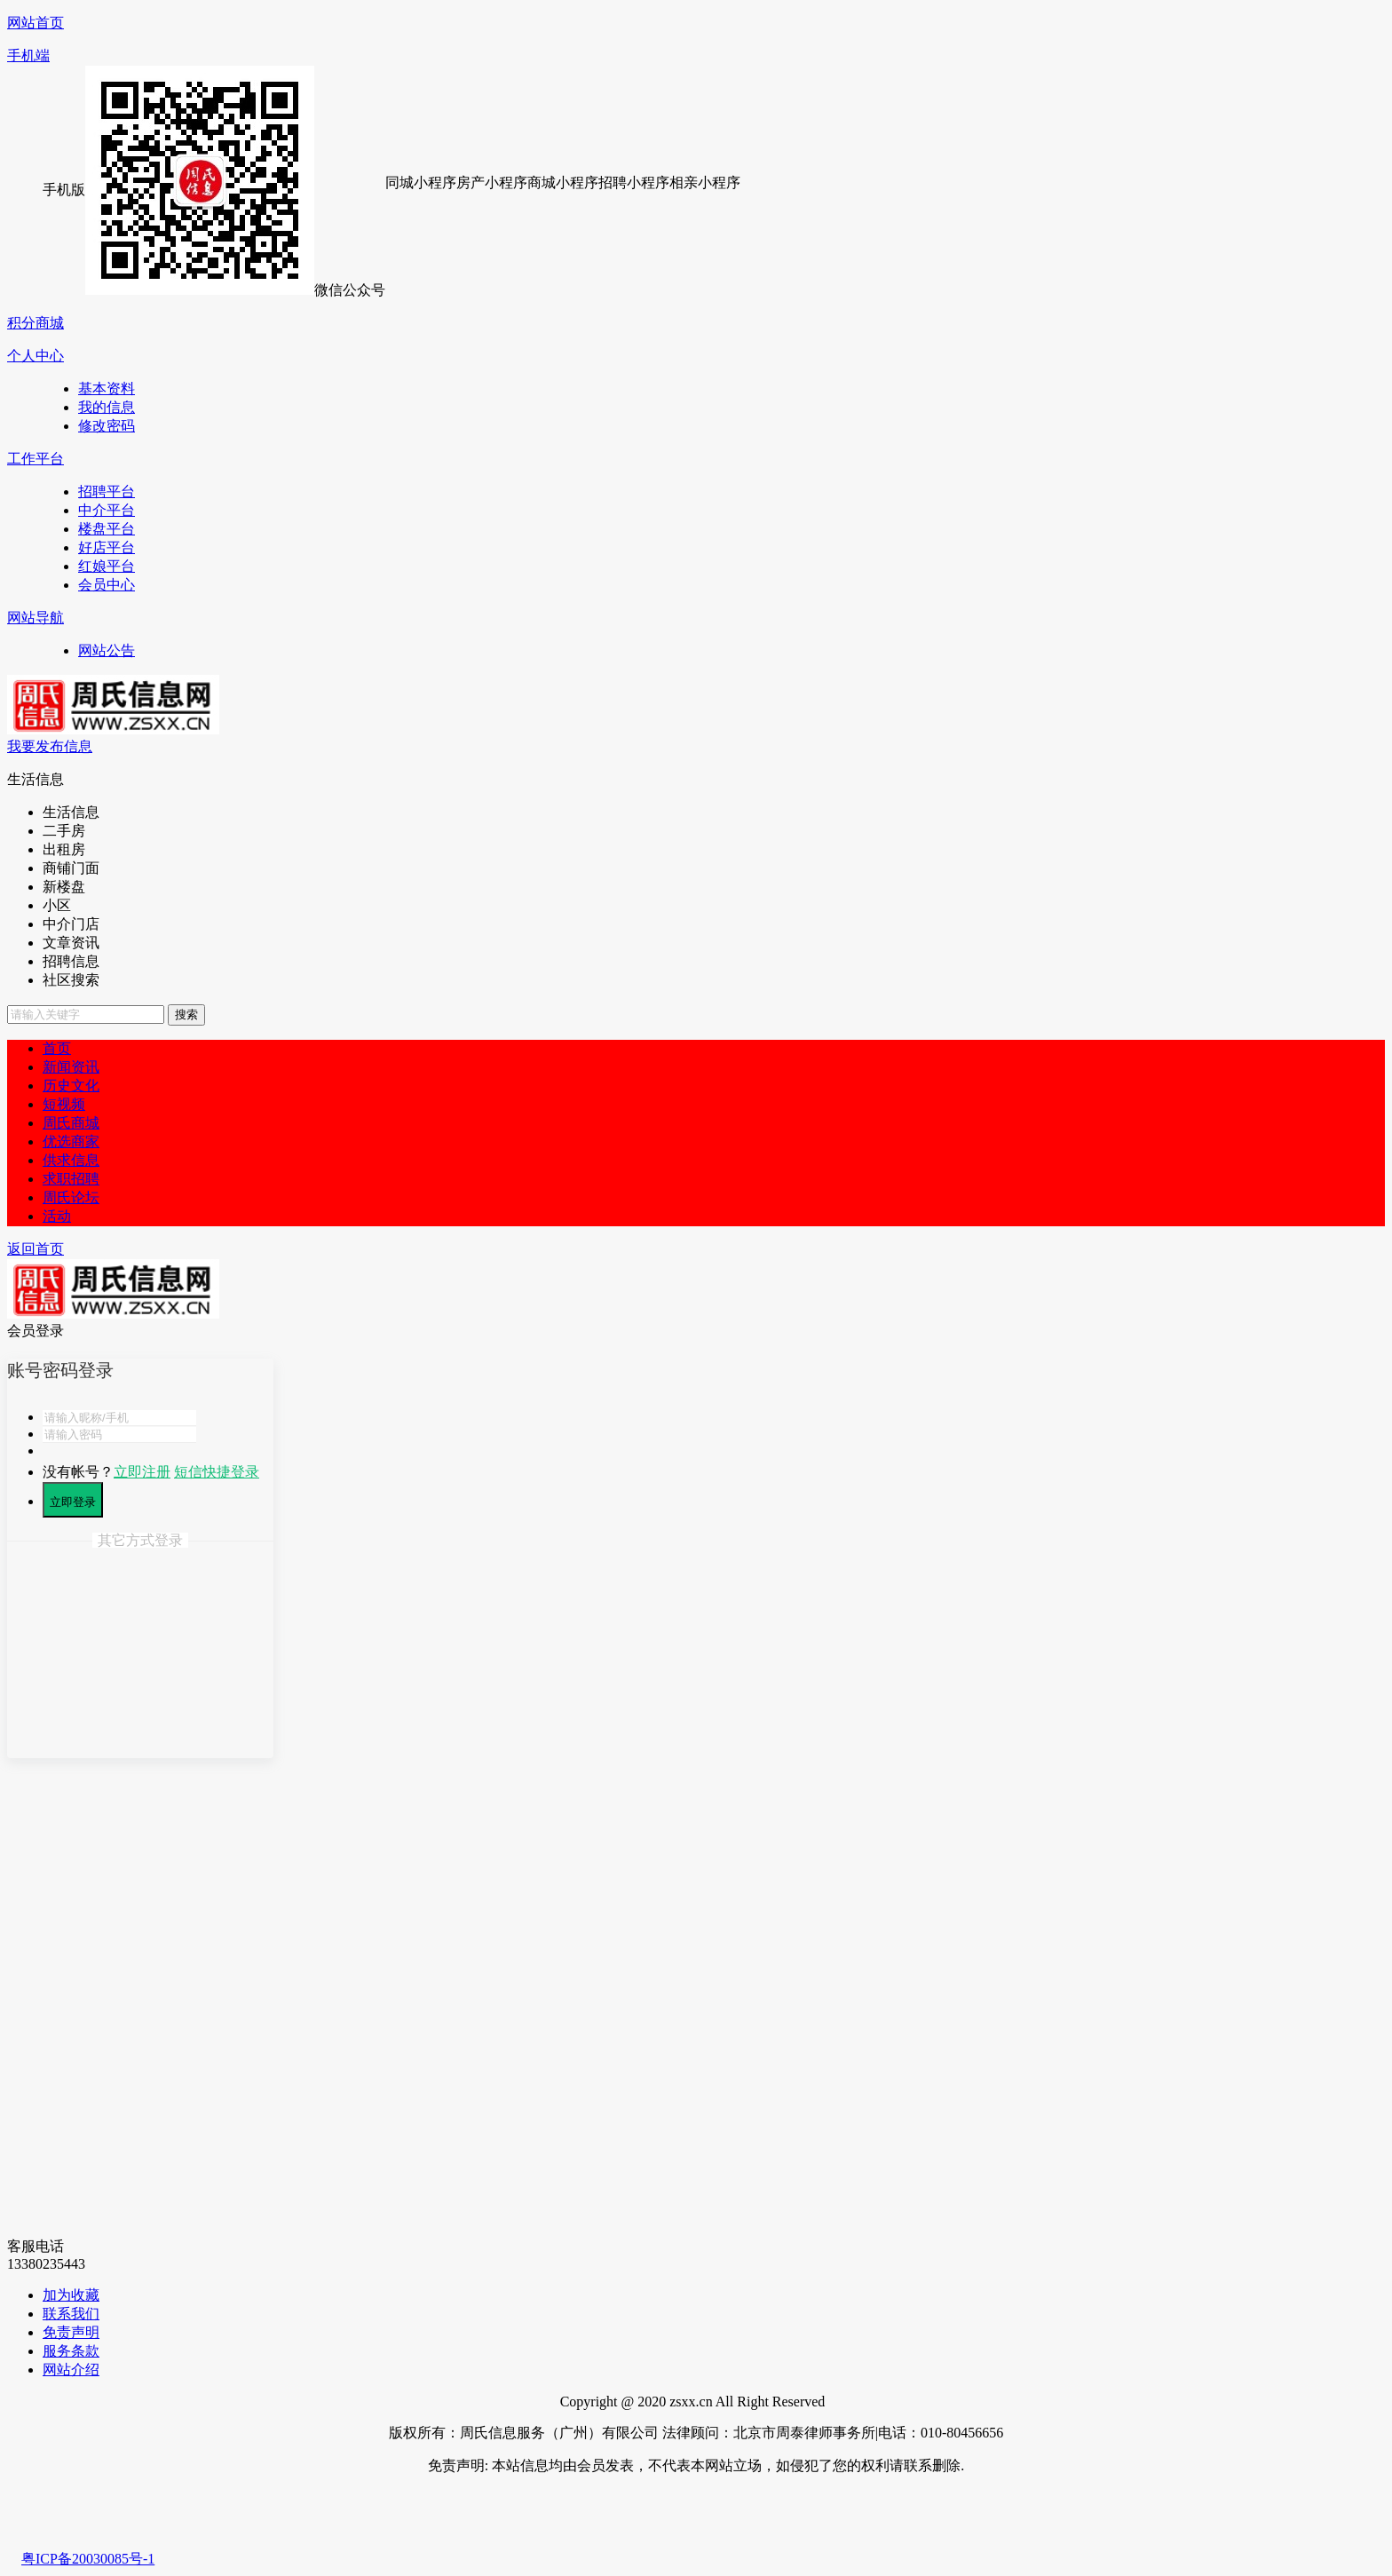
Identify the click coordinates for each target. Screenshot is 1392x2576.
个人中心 (35, 355)
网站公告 (106, 650)
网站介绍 (71, 2369)
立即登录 (73, 1502)
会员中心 (106, 584)
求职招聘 (71, 1178)
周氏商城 (71, 1122)
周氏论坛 (71, 1197)
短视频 (64, 1104)
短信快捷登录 (216, 1471)
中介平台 (106, 510)
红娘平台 (106, 566)
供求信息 (71, 1160)
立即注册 (142, 1471)
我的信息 (106, 407)
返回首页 (35, 1248)
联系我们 (71, 2313)
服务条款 (71, 2350)
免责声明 (71, 2332)
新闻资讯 (71, 1066)
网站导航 (35, 617)
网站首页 (35, 22)
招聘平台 (106, 491)
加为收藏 (71, 2295)
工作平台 (35, 458)
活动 (57, 1216)
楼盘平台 (106, 528)
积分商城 (35, 322)
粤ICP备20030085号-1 (87, 2558)
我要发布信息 (49, 746)
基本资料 (106, 388)
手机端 (28, 55)
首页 (57, 1048)
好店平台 (106, 547)
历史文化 (71, 1085)
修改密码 (106, 425)
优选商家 (71, 1141)
